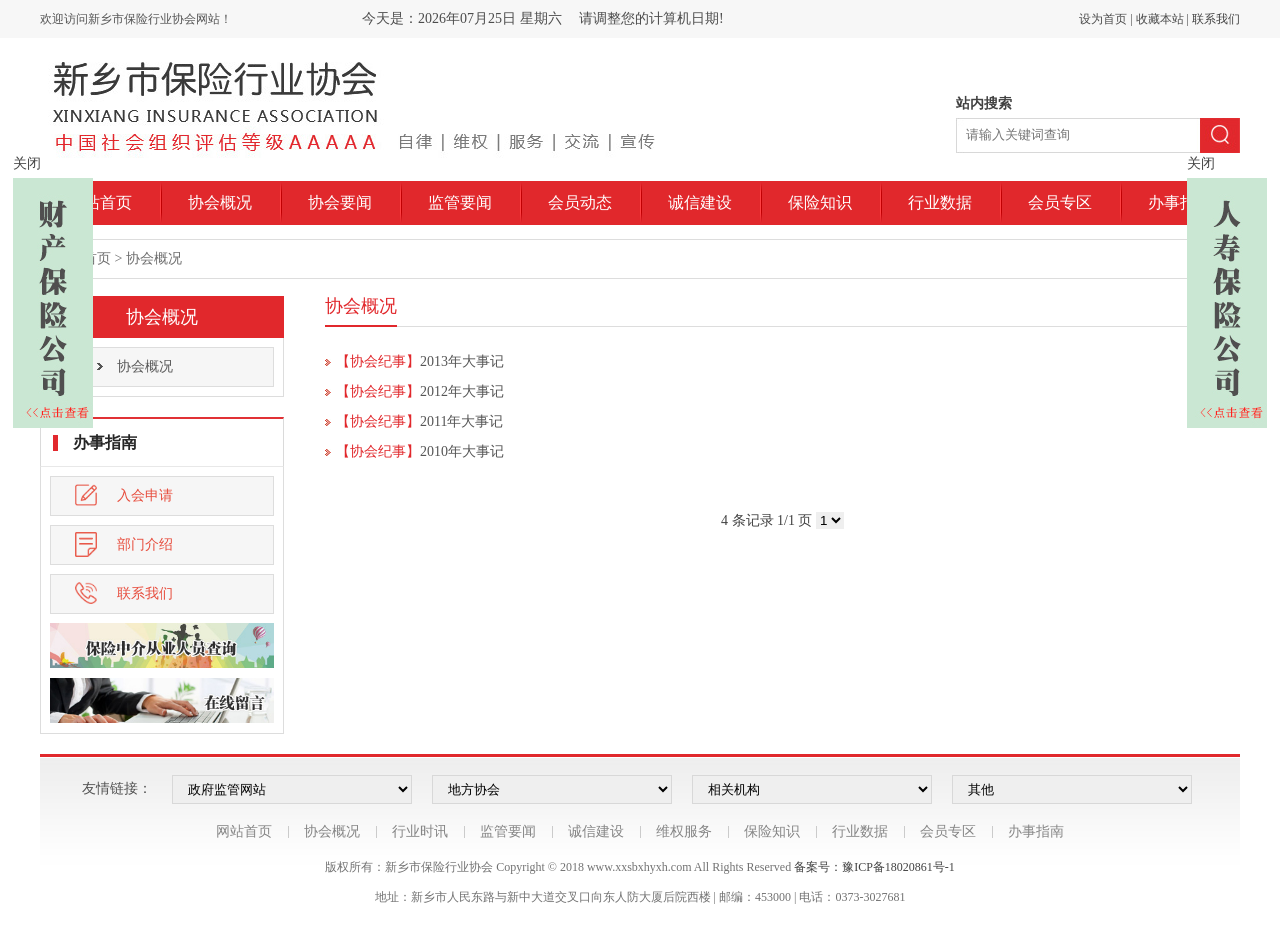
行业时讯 (420, 831)
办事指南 (1180, 202)
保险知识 (820, 202)
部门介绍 (124, 544)
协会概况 (220, 202)
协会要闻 (340, 202)
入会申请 (124, 495)
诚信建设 (700, 202)
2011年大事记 (461, 421)
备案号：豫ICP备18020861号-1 (874, 867)
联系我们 (1216, 19)
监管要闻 (460, 202)
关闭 (27, 163)
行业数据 (940, 202)
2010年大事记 (462, 451)
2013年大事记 (462, 361)
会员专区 (1060, 202)
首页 (97, 258)
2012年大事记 (462, 391)
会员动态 (580, 202)
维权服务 (684, 831)
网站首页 (100, 202)
